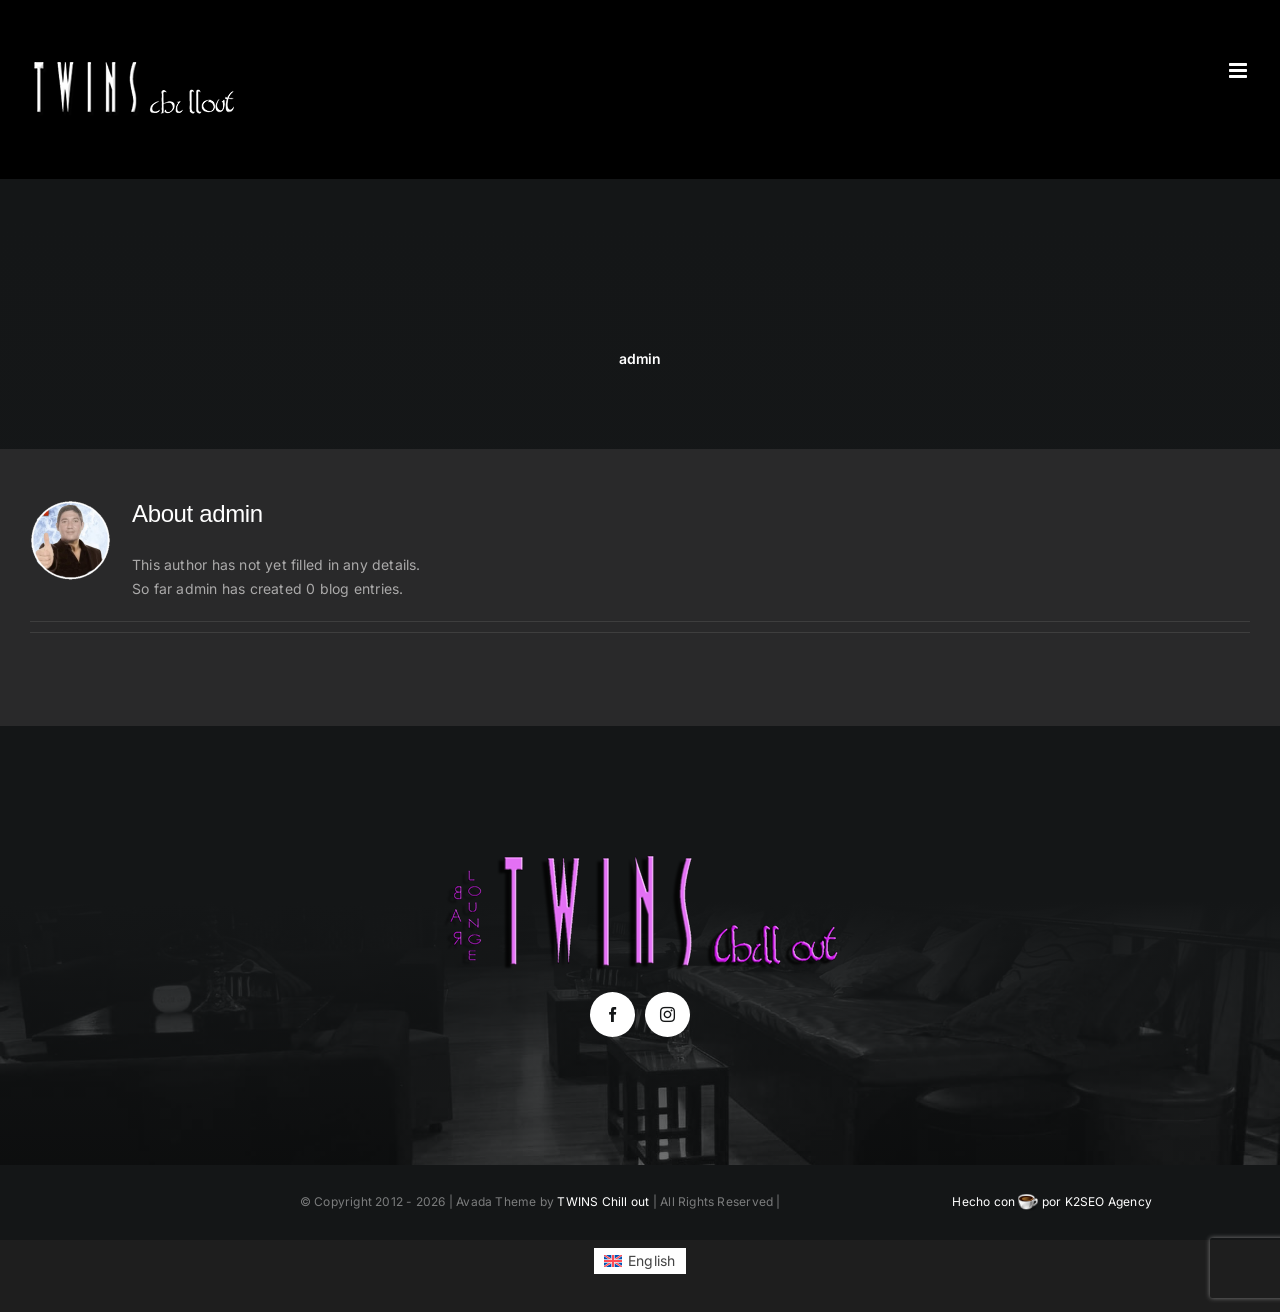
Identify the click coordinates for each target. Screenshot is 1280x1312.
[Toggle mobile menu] (1239, 70)
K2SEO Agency (1109, 1201)
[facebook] (612, 1014)
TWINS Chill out (603, 1201)
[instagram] (667, 1014)
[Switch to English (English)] (639, 1261)
